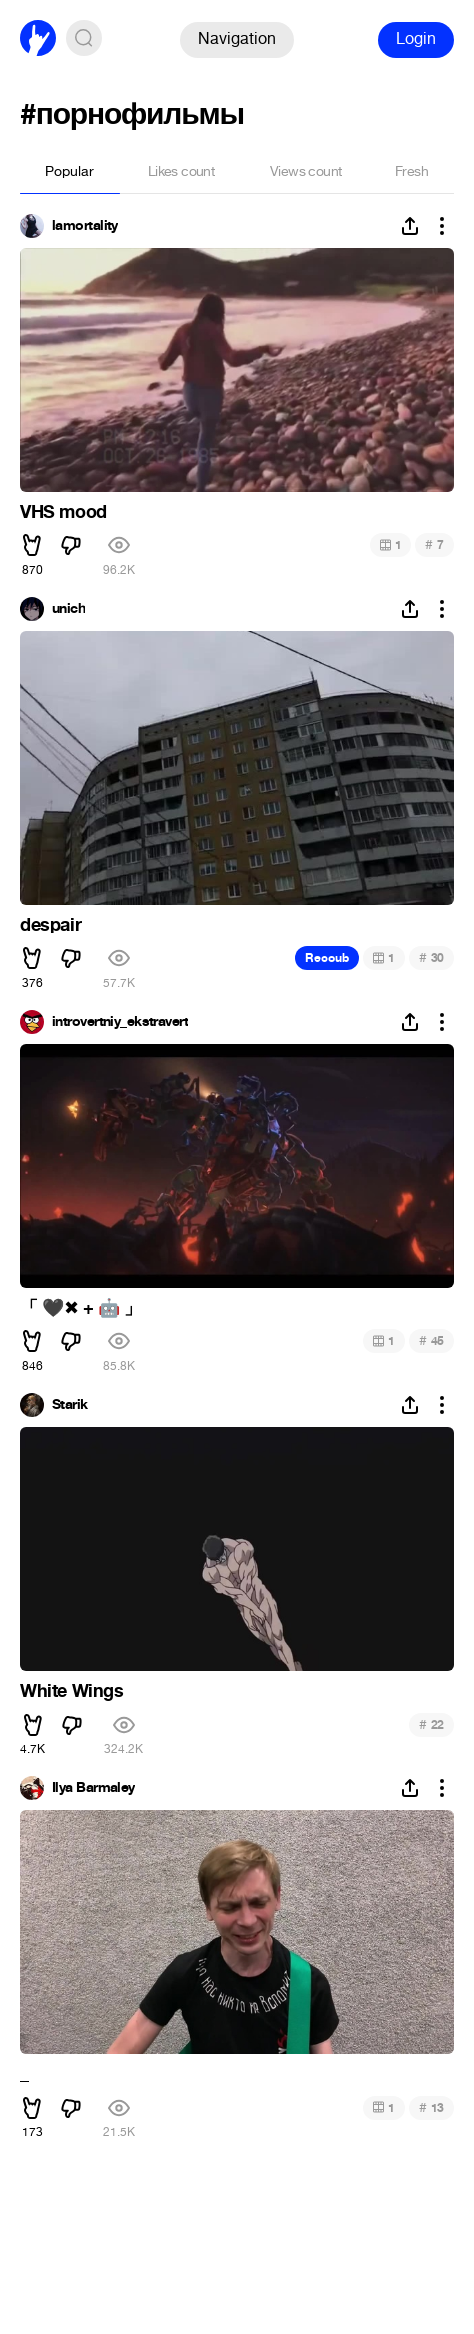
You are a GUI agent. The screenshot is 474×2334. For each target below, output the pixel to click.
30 (431, 957)
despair (50, 925)
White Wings (72, 1691)
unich (68, 609)
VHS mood (63, 512)
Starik (70, 1405)
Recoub (327, 958)
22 (431, 1724)
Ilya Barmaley (93, 1788)
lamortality (85, 226)
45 (431, 1340)
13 (431, 2107)
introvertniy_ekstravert (120, 1022)
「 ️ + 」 (81, 1308)
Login (416, 38)
